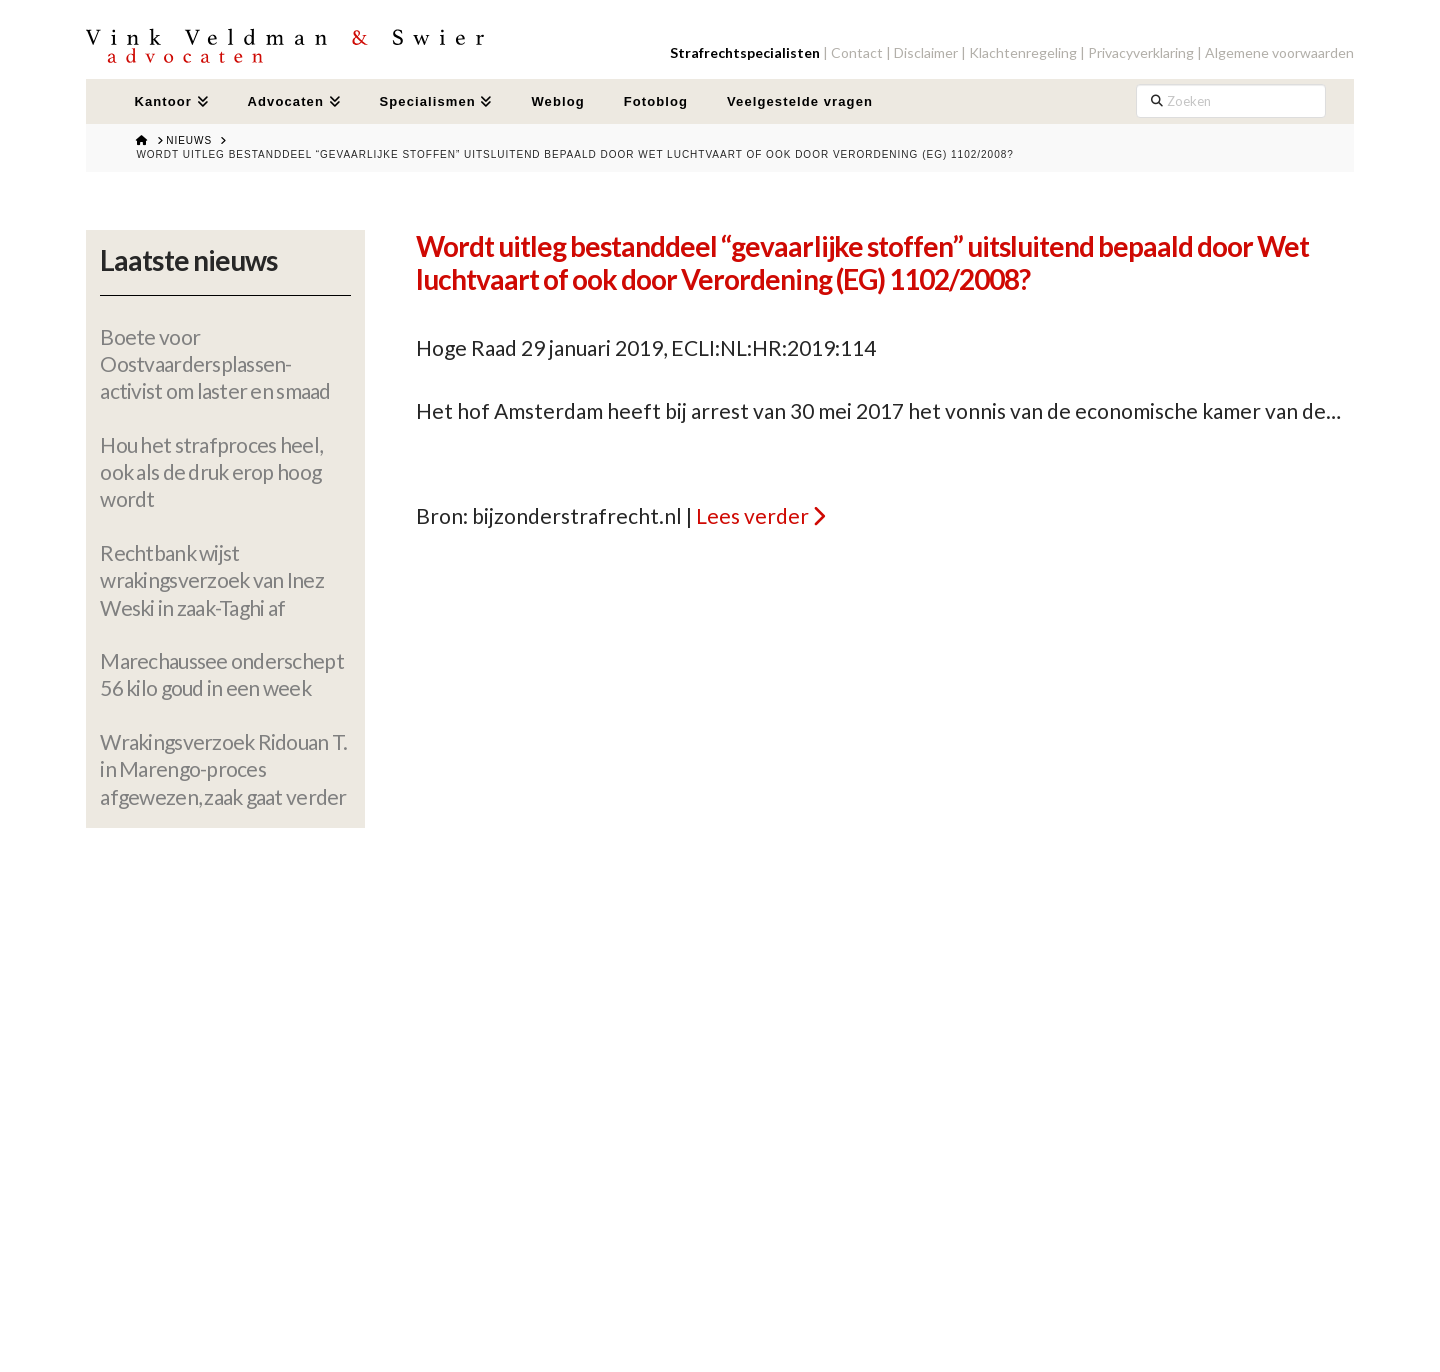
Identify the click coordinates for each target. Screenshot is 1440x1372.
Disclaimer (926, 52)
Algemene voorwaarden (1279, 52)
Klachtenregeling (1023, 52)
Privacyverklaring (1141, 52)
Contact (857, 52)
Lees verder (752, 515)
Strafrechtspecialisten (745, 52)
